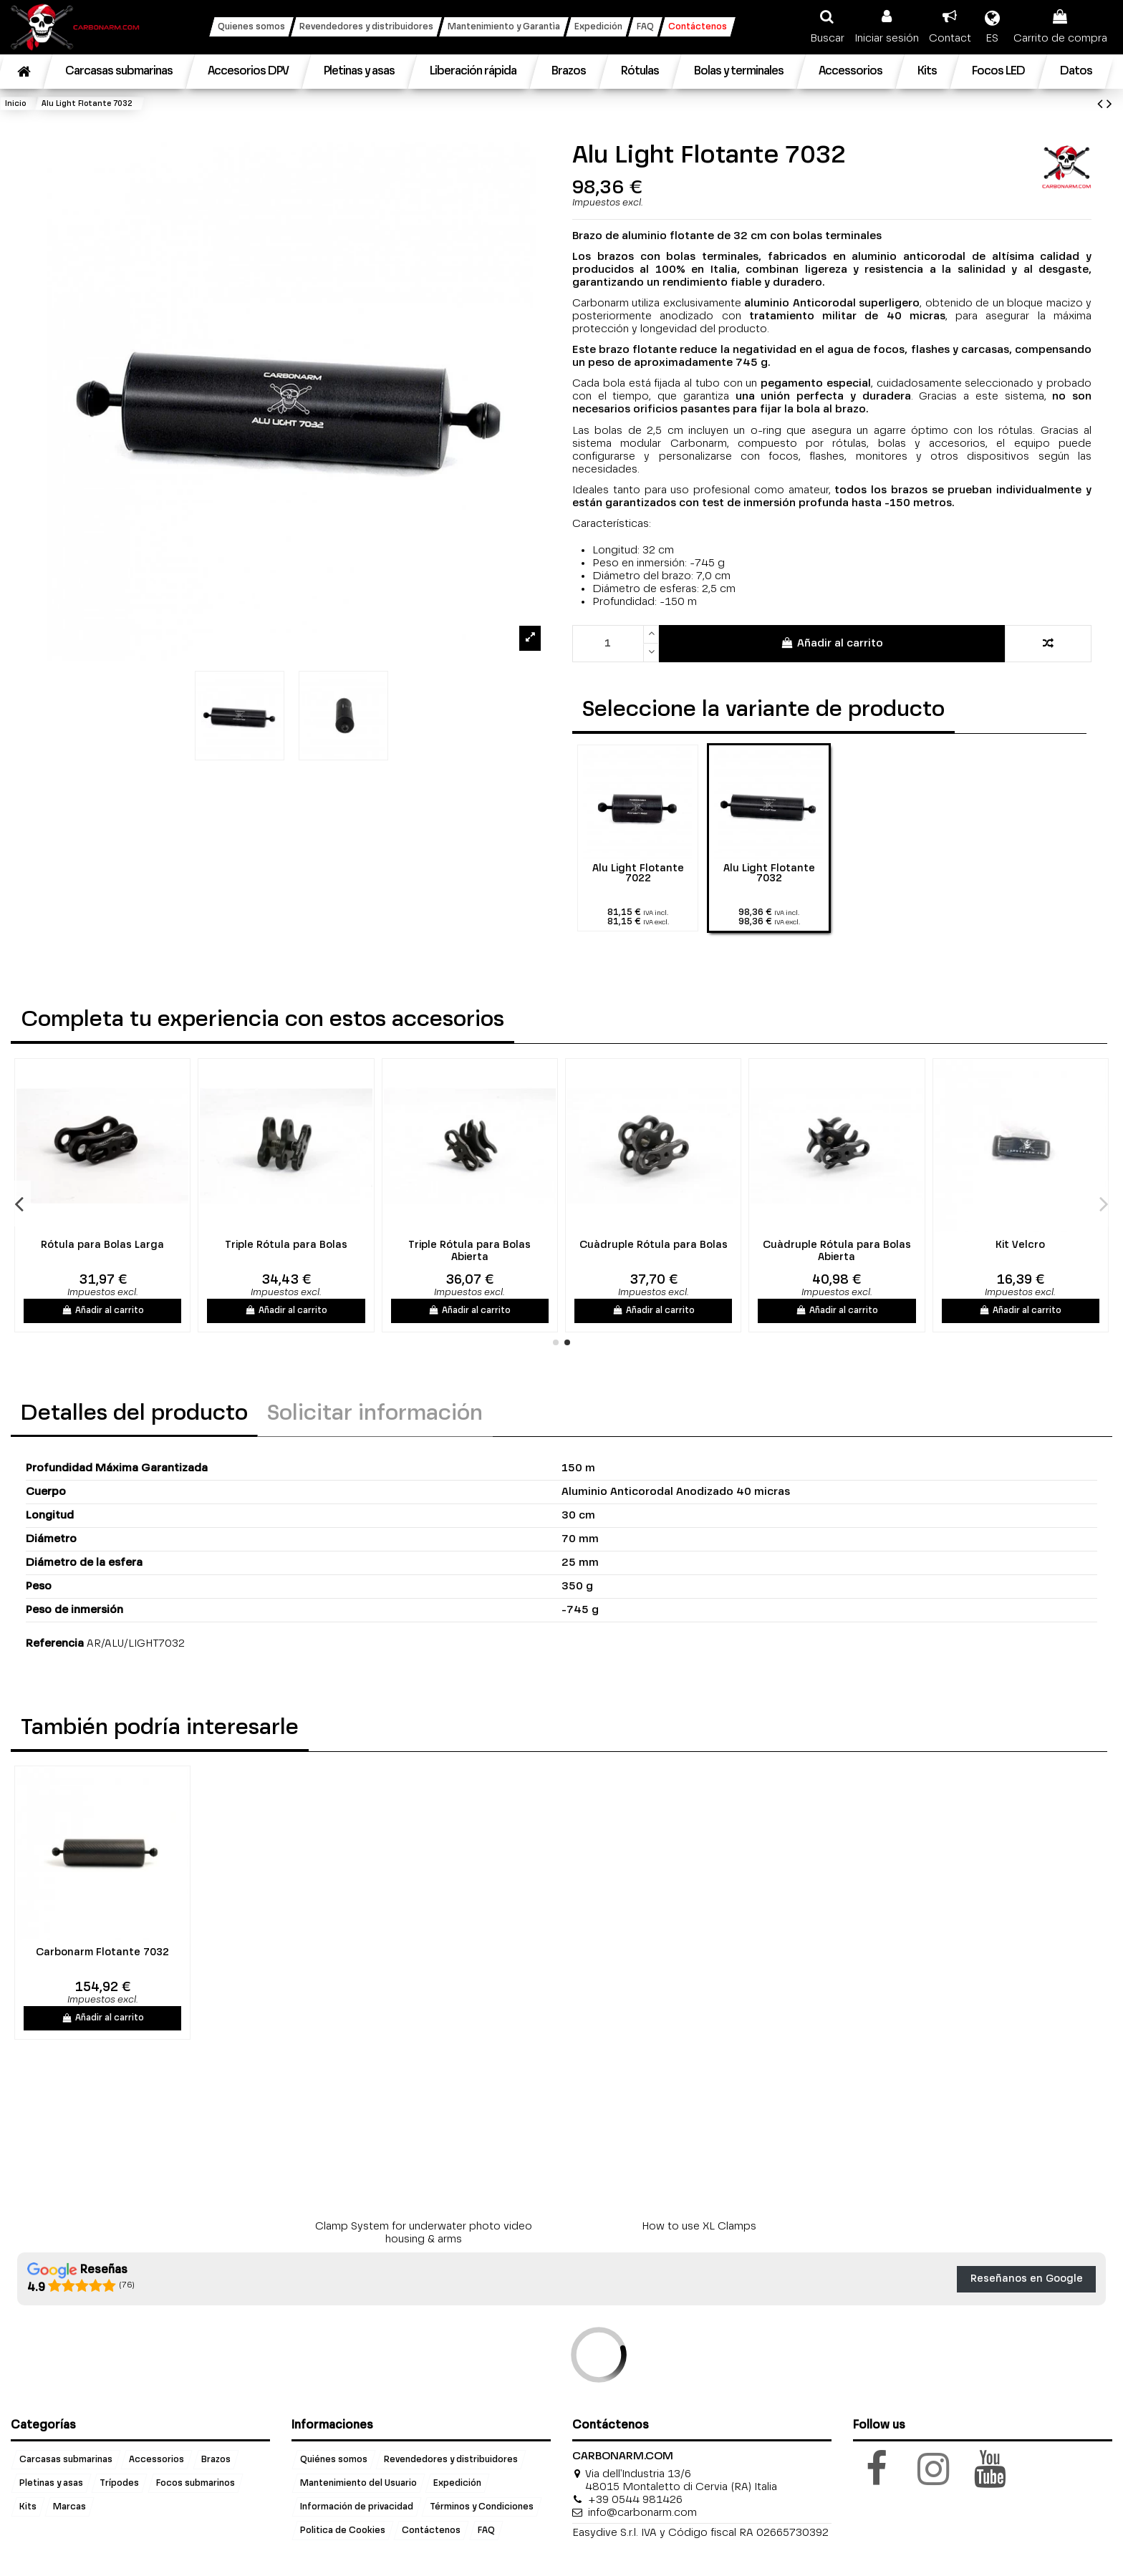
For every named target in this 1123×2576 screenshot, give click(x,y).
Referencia (55, 1643)
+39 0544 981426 (635, 2499)
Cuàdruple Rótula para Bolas (979, 1245)
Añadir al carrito (832, 643)
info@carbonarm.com (642, 2512)
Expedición (457, 2483)
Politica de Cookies (342, 2531)
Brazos (216, 2460)
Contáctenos (431, 2531)
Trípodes (119, 2483)
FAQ (486, 2531)
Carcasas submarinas (65, 2460)
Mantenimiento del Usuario (358, 2483)
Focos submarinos (195, 2483)
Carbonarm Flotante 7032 (102, 1952)
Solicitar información (375, 1414)
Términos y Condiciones (482, 2507)
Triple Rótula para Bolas (612, 1245)
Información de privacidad (356, 2507)
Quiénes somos (333, 2460)
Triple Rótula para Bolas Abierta (795, 1251)
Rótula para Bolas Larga (428, 1245)
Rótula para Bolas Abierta (244, 1245)
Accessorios (156, 2460)
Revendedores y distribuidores (451, 2460)
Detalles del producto (134, 1414)
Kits (28, 2507)
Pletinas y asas (51, 2483)
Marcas (69, 2507)
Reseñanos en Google (1026, 2279)
